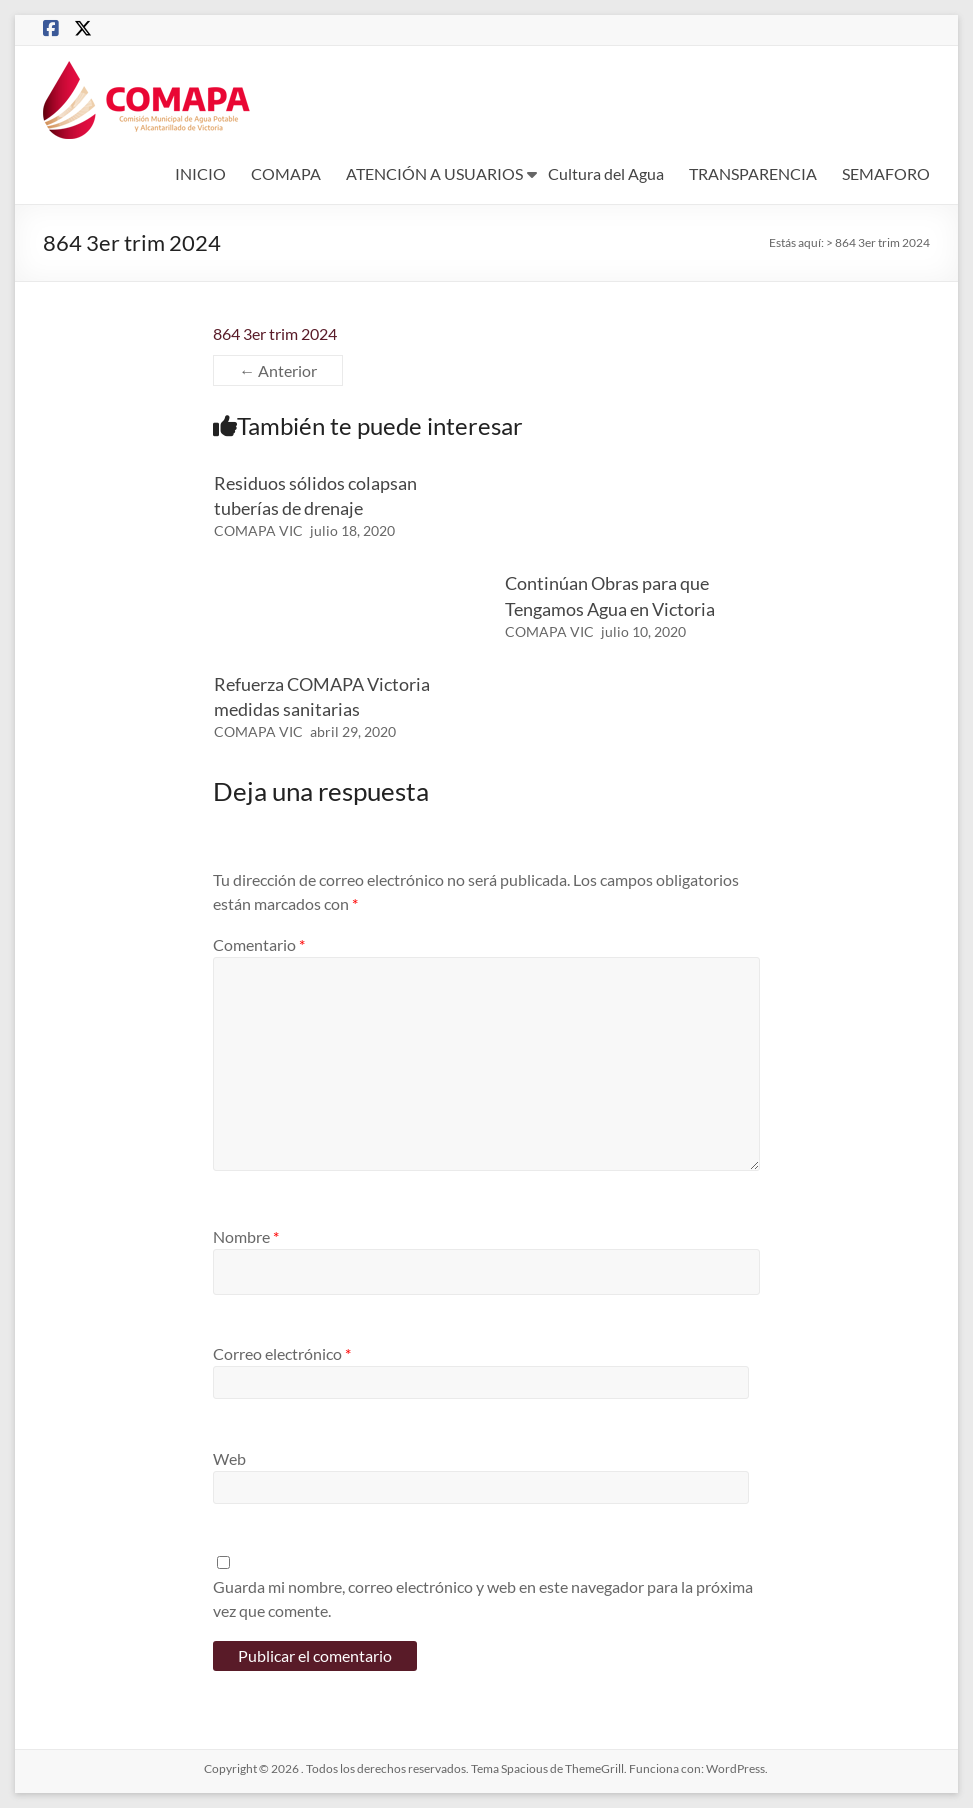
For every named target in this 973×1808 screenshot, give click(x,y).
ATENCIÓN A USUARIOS (434, 173)
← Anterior (278, 370)
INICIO (200, 173)
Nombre (246, 1236)
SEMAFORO (886, 173)
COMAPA (286, 173)
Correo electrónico (282, 1353)
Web (229, 1458)
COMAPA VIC (258, 530)
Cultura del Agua (606, 173)
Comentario (259, 944)
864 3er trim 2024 (275, 333)
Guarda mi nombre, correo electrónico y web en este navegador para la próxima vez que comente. (483, 1598)
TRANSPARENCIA (753, 173)
